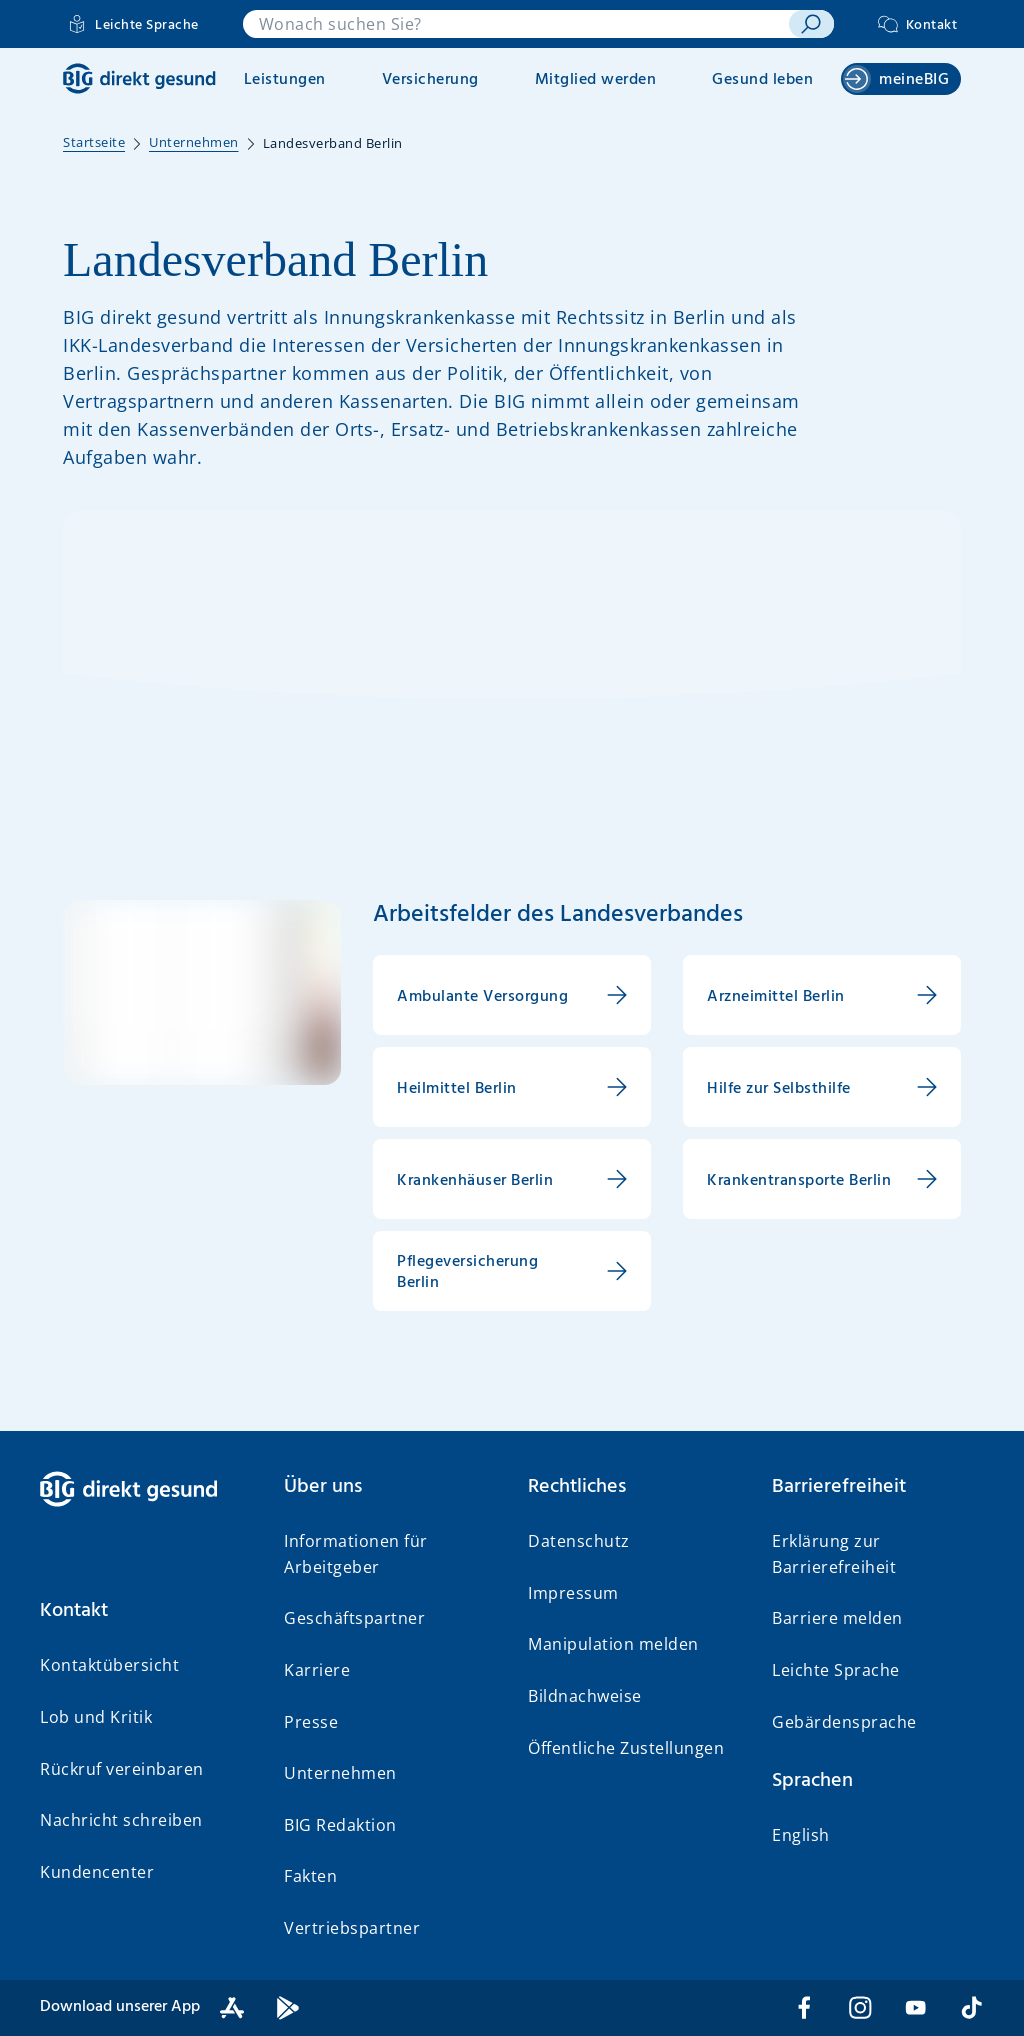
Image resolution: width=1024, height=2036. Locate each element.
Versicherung (430, 80)
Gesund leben (762, 80)
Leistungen (285, 80)
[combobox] (516, 24)
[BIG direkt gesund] (139, 78)
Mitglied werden (596, 80)
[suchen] (811, 24)
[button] (146, 1611)
